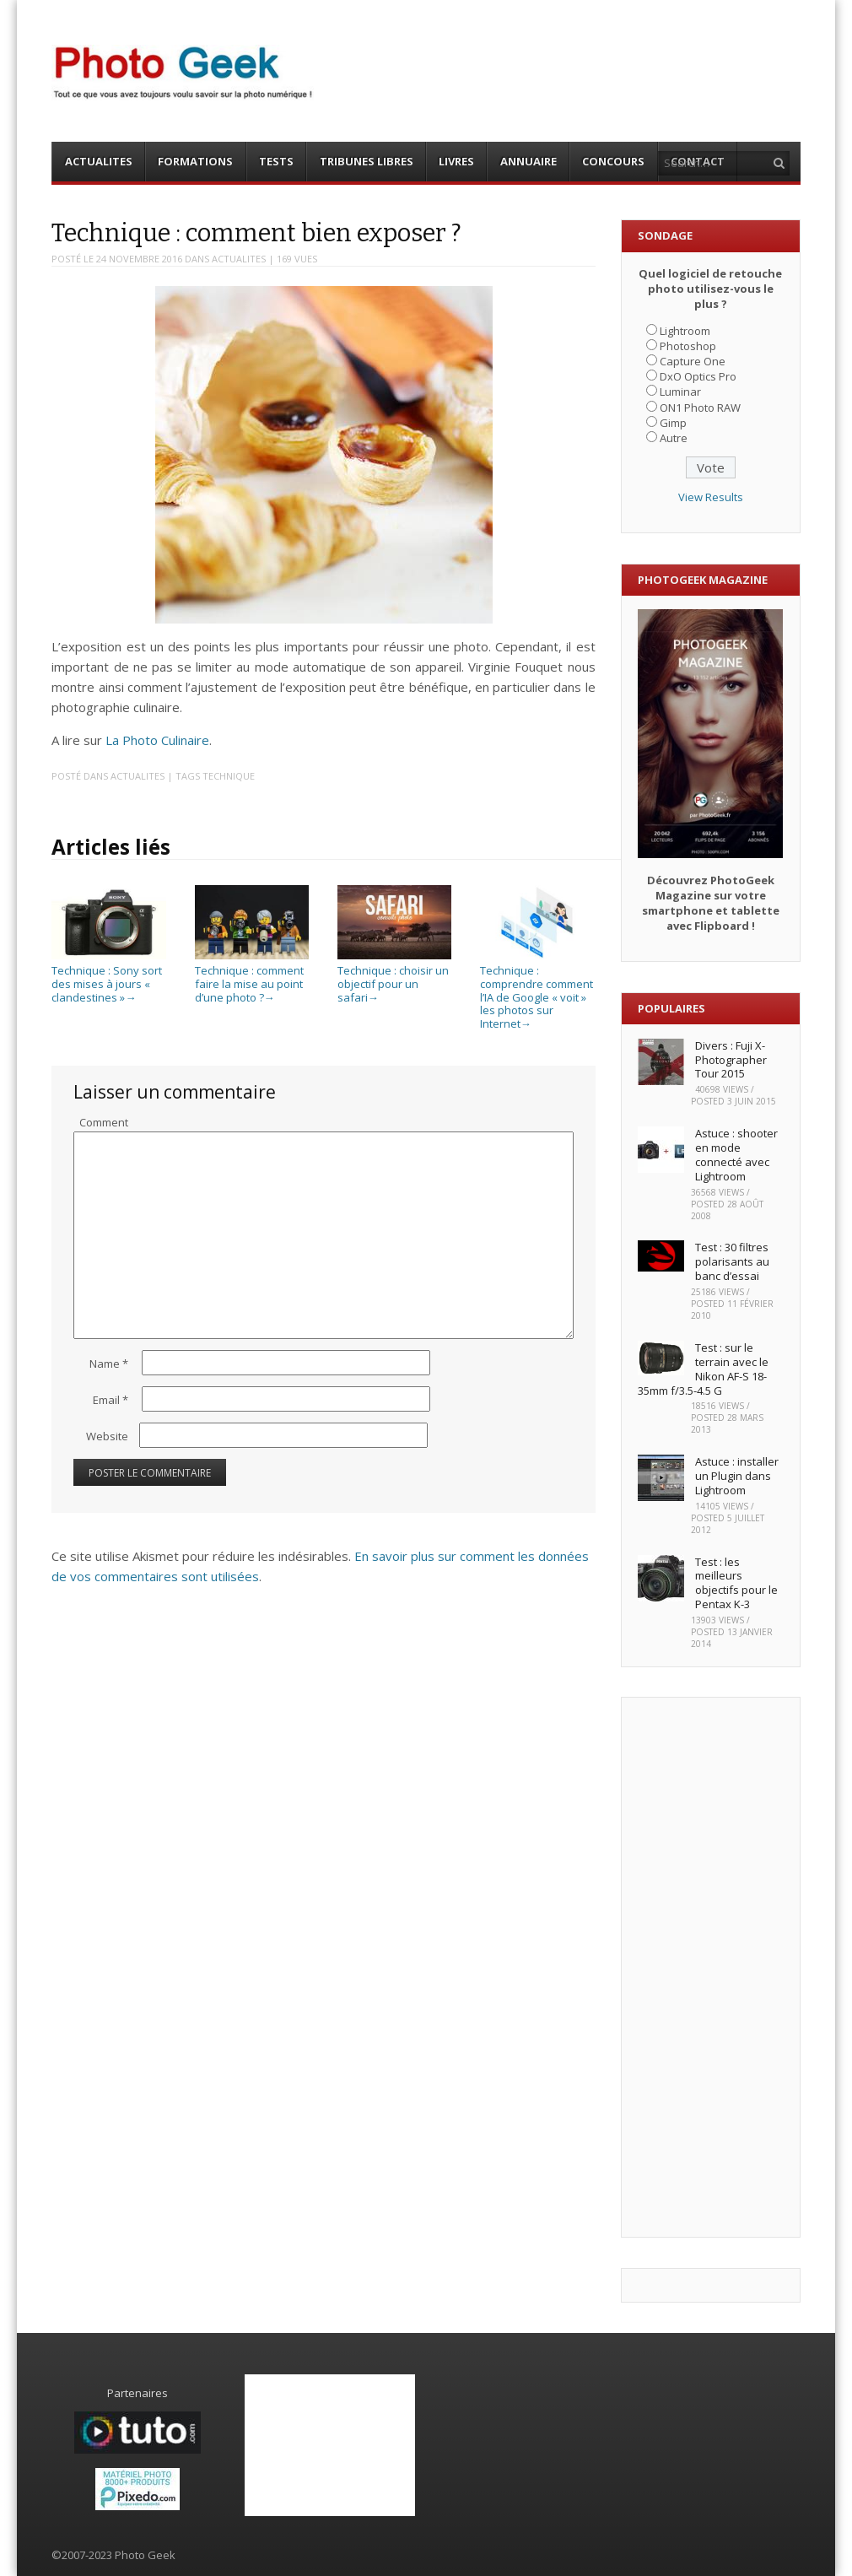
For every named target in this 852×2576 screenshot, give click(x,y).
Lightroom (685, 330)
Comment (103, 1122)
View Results (710, 497)
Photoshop (688, 346)
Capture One (692, 361)
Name (108, 1363)
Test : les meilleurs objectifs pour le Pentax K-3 (736, 1583)
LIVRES (456, 161)
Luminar (680, 391)
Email (110, 1399)
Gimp (673, 422)
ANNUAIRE (528, 161)
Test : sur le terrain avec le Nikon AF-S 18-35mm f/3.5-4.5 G (703, 1369)
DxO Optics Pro (698, 376)
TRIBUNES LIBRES (366, 161)
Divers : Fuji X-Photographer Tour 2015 (731, 1060)
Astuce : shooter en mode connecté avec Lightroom (736, 1155)
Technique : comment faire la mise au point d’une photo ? (252, 977)
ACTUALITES (98, 161)
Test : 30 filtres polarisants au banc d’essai (732, 1261)
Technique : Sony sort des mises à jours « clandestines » (108, 977)
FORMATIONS (195, 161)
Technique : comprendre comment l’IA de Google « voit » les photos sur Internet (537, 990)
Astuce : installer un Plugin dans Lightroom (737, 1476)
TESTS (276, 161)
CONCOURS (613, 161)
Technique (228, 776)
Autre (674, 438)
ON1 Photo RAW (700, 407)
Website (107, 1436)
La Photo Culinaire (157, 740)
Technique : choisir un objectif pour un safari (394, 977)
